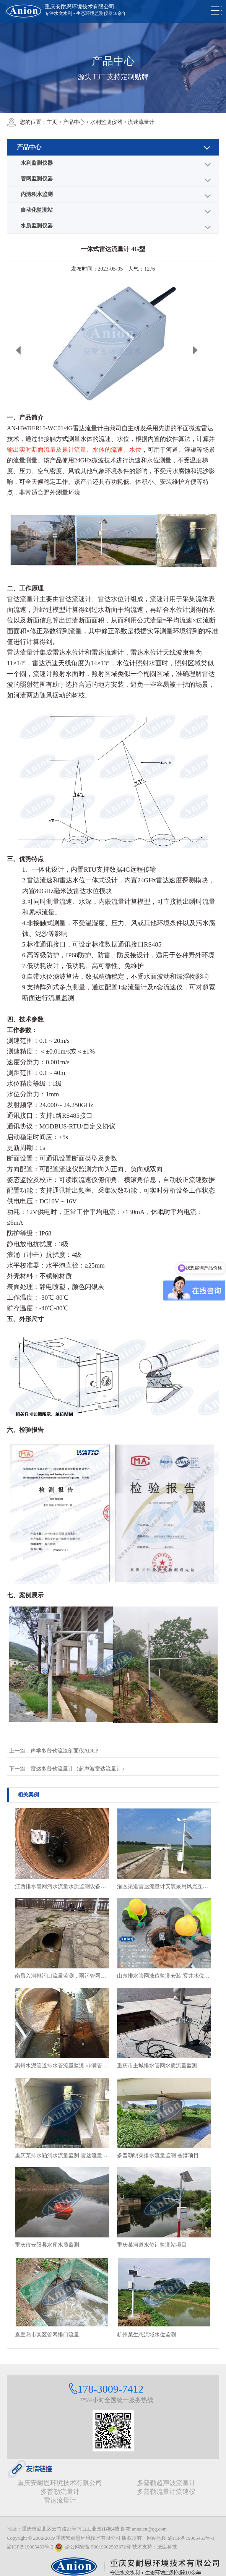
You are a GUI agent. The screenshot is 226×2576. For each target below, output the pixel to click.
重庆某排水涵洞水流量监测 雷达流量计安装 (62, 2155)
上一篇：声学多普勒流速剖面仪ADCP (53, 1751)
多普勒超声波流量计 (166, 2483)
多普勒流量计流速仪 (166, 2491)
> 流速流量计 (139, 122)
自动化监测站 (37, 210)
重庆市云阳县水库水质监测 (47, 2245)
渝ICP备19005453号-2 (30, 2547)
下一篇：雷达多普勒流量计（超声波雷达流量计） (68, 1769)
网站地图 (157, 2538)
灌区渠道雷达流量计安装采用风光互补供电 (164, 1886)
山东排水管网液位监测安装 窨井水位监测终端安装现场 (164, 1976)
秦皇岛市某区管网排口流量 (47, 2335)
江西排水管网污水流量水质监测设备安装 (62, 1886)
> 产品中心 (72, 122)
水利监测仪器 (37, 163)
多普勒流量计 (60, 2491)
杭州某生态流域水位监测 (146, 2335)
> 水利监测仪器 (105, 122)
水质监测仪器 (37, 226)
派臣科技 (167, 2547)
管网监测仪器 (37, 179)
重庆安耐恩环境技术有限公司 (60, 2483)
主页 (52, 122)
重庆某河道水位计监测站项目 (152, 2245)
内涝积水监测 (37, 194)
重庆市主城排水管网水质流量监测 (157, 2066)
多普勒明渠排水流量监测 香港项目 (158, 2155)
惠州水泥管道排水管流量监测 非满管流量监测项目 (62, 2066)
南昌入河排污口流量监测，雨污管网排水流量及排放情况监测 (62, 1976)
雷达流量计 (60, 2500)
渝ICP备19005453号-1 (191, 2538)
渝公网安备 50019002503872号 (93, 2547)
